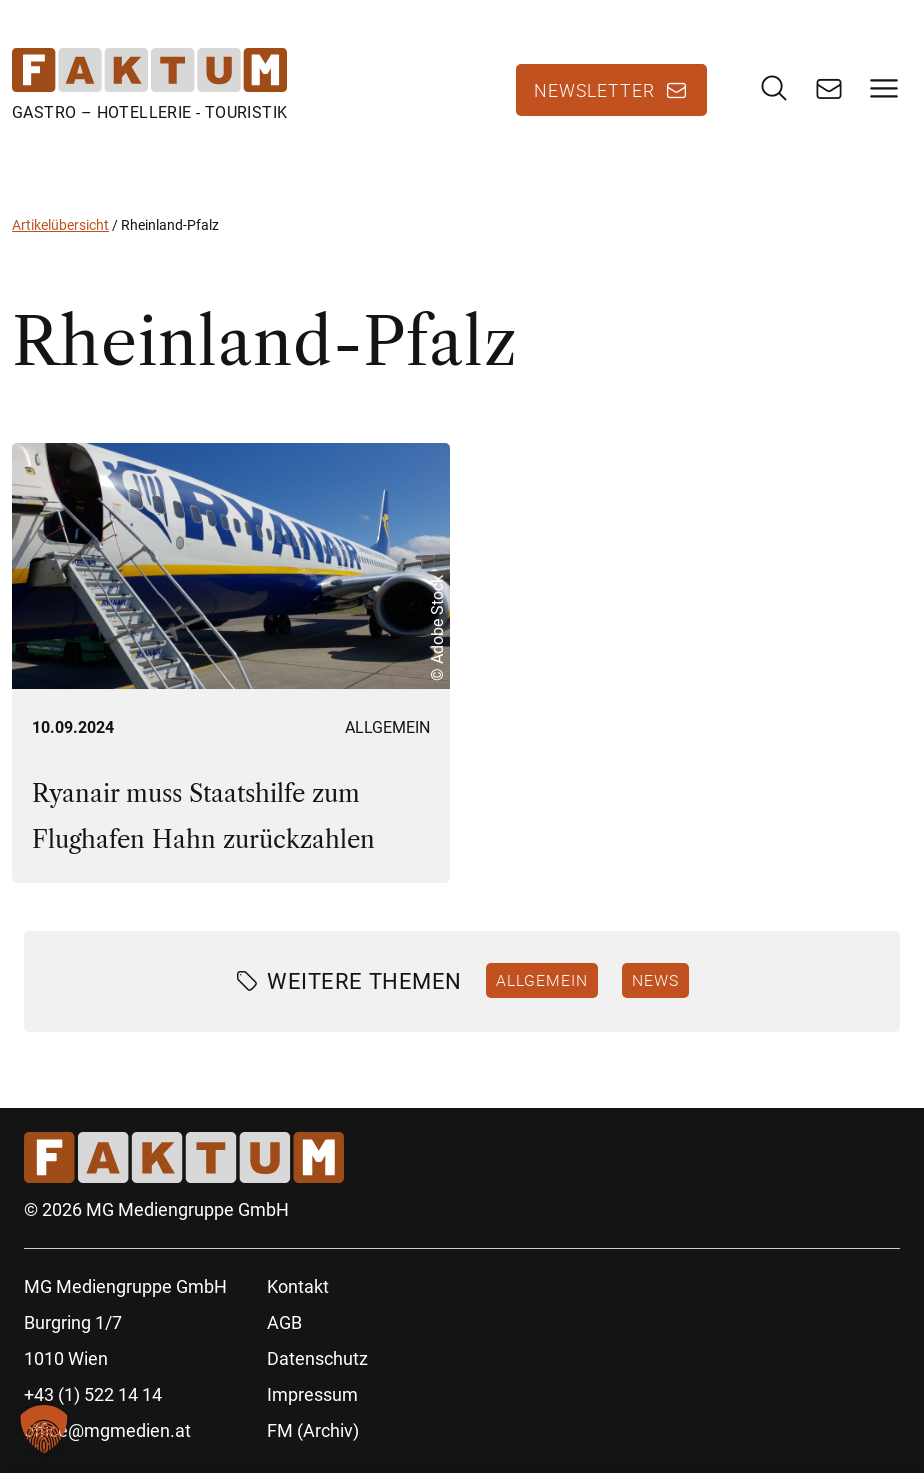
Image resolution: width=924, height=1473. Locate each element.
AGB (284, 1322)
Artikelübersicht (60, 225)
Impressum (312, 1394)
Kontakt (298, 1286)
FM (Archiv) (313, 1430)
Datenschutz (317, 1358)
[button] (44, 1429)
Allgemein (387, 727)
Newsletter (594, 90)
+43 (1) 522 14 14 (93, 1394)
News (655, 980)
